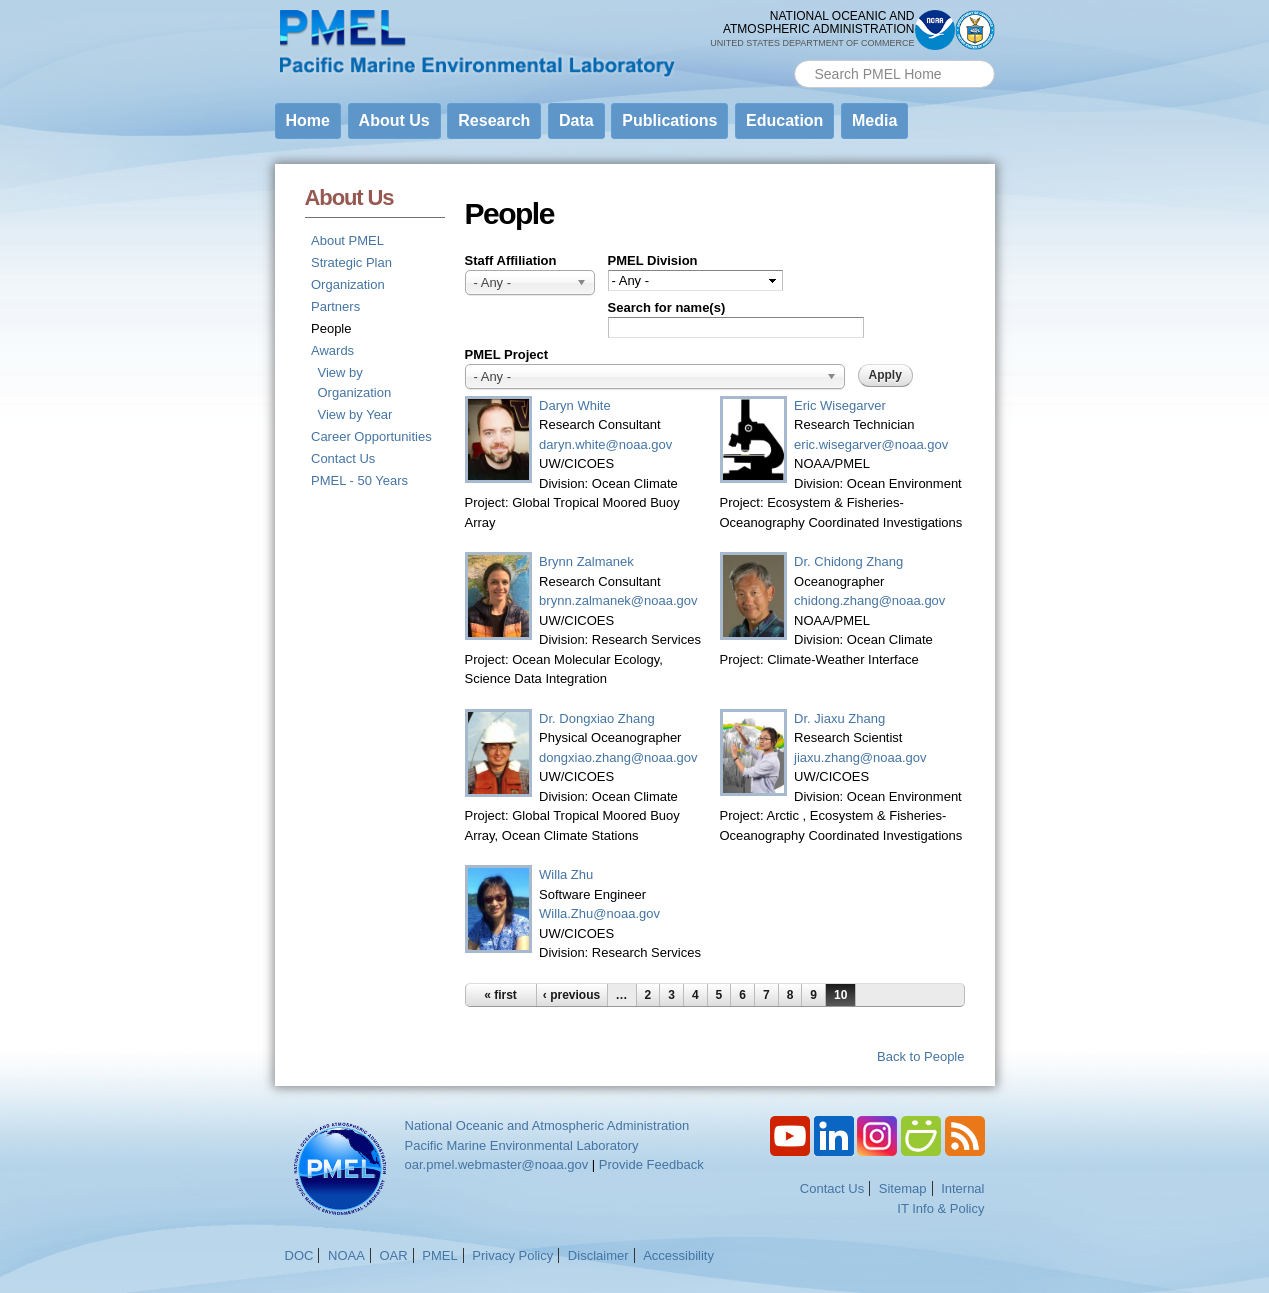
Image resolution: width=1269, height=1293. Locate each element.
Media (874, 120)
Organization (348, 284)
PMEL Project (507, 354)
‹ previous (571, 995)
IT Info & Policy (940, 1208)
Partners (335, 306)
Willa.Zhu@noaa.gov (599, 913)
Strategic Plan (351, 262)
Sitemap (903, 1188)
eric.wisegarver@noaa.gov (871, 444)
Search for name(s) (667, 307)
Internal (962, 1188)
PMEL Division (653, 260)
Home (308, 120)
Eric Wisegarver (840, 405)
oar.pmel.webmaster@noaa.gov (497, 1164)
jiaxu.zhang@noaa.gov (860, 757)
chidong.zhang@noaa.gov (869, 600)
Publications (669, 120)
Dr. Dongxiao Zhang (597, 718)
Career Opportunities (371, 436)
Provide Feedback (651, 1164)
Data (576, 120)
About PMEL (347, 240)
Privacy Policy (512, 1255)
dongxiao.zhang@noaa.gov (618, 757)
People (331, 328)
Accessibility (678, 1255)
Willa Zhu (566, 874)
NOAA (346, 1255)
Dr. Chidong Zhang (848, 561)
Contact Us (343, 458)
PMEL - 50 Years (359, 480)
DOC (299, 1255)
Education (784, 120)
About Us (394, 120)
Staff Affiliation (511, 260)
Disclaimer (598, 1255)
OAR (393, 1255)
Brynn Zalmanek (586, 561)
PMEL (439, 1255)
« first (500, 995)
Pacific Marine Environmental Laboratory (522, 1145)
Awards (332, 350)
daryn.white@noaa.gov (605, 444)
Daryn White (575, 405)
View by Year (355, 414)
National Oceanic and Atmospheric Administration (547, 1125)
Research (494, 120)
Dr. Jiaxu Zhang (839, 718)
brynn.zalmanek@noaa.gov (618, 600)
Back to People (920, 1056)
